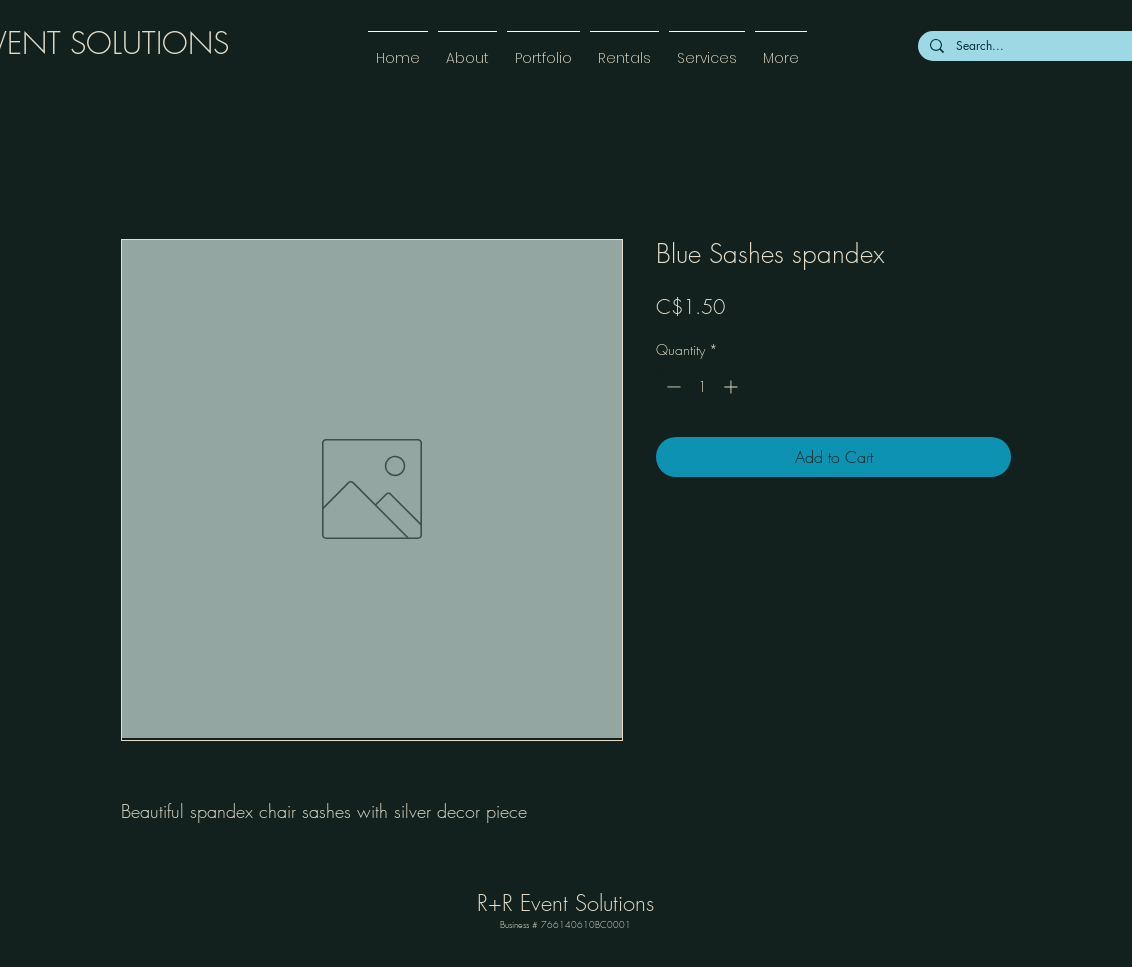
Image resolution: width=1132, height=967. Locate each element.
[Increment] (732, 386)
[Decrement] (671, 386)
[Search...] (1042, 46)
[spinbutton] (702, 386)
